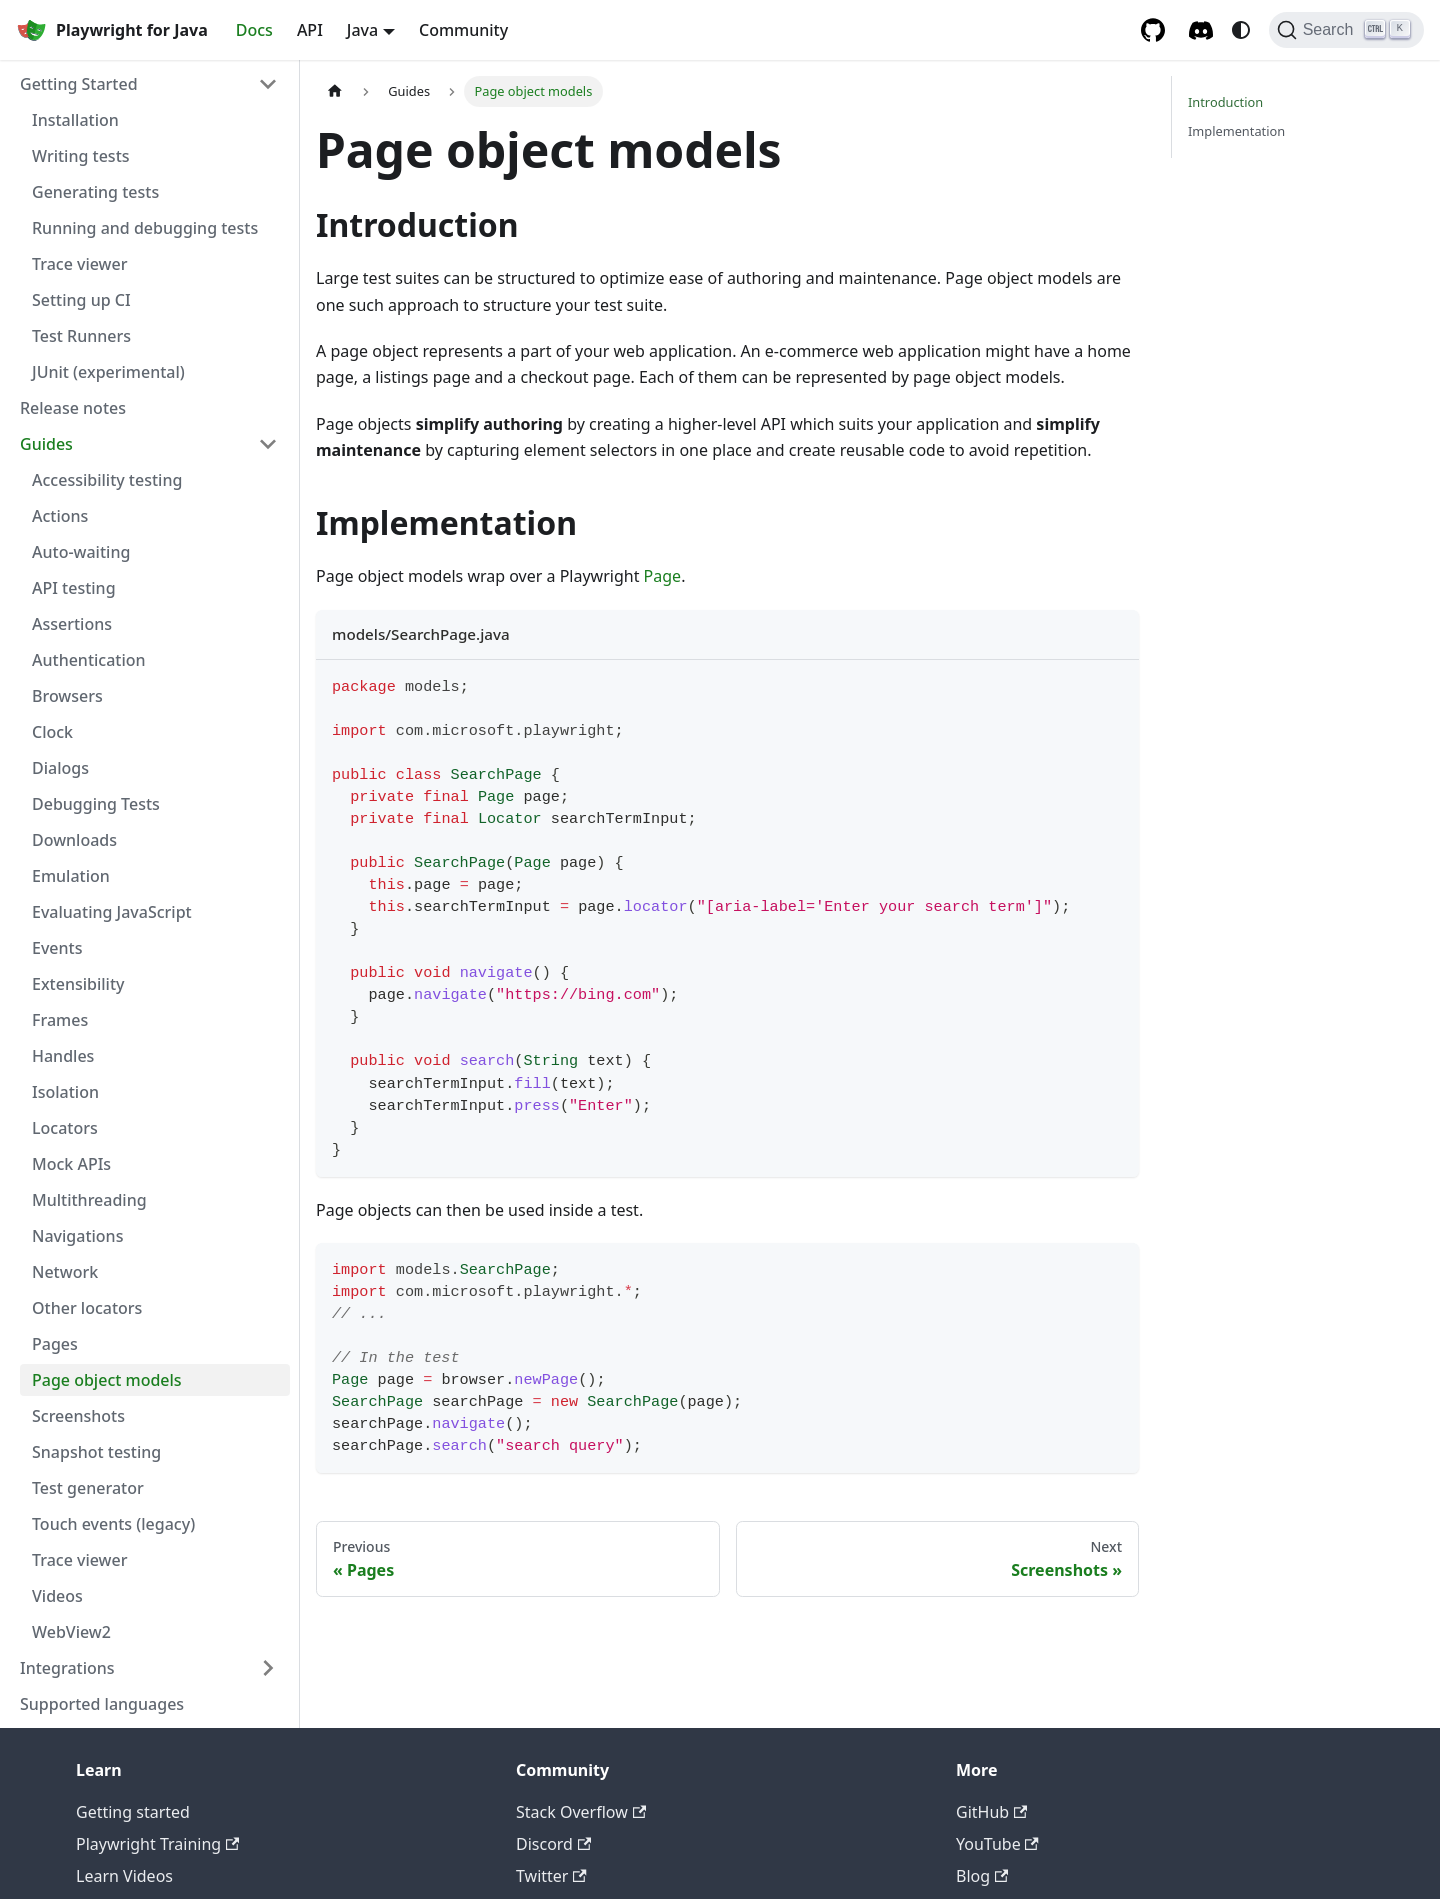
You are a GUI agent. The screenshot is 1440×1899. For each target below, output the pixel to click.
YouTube (997, 1844)
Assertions (72, 624)
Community (463, 30)
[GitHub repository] (1153, 30)
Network (65, 1272)
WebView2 (71, 1632)
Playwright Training (157, 1844)
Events (57, 948)
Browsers (67, 696)
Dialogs (60, 768)
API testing (74, 588)
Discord (553, 1844)
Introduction (1225, 102)
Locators (65, 1128)
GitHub (991, 1812)
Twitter (551, 1876)
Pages (55, 1344)
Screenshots (78, 1416)
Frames (60, 1020)
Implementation (1236, 131)
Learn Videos (124, 1876)
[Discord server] (1201, 30)
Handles (63, 1056)
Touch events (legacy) (113, 1524)
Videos (57, 1596)
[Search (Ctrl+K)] (1346, 30)
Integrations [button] (67, 1668)
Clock (52, 732)
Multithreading (89, 1200)
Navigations (77, 1236)
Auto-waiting (81, 552)
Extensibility (78, 984)
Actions (60, 516)
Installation (75, 120)
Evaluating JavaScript (112, 912)
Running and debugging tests (145, 228)
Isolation (65, 1092)
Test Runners (81, 336)
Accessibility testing (107, 480)
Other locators (87, 1308)
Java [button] (362, 30)
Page (663, 576)
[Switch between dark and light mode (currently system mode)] (1241, 30)
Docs (254, 30)
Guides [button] (46, 444)
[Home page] (335, 91)
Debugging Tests (96, 804)
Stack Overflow (581, 1812)
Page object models (107, 1380)
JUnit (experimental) (108, 372)
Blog (982, 1876)
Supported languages (102, 1704)
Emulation (71, 876)
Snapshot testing (96, 1452)
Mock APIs (71, 1164)
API (310, 30)
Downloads (74, 840)
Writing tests (81, 156)
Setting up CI (81, 300)
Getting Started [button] (79, 84)
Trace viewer (79, 264)
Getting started (133, 1812)
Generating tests (95, 192)
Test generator (88, 1488)
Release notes (73, 408)
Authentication (89, 660)
